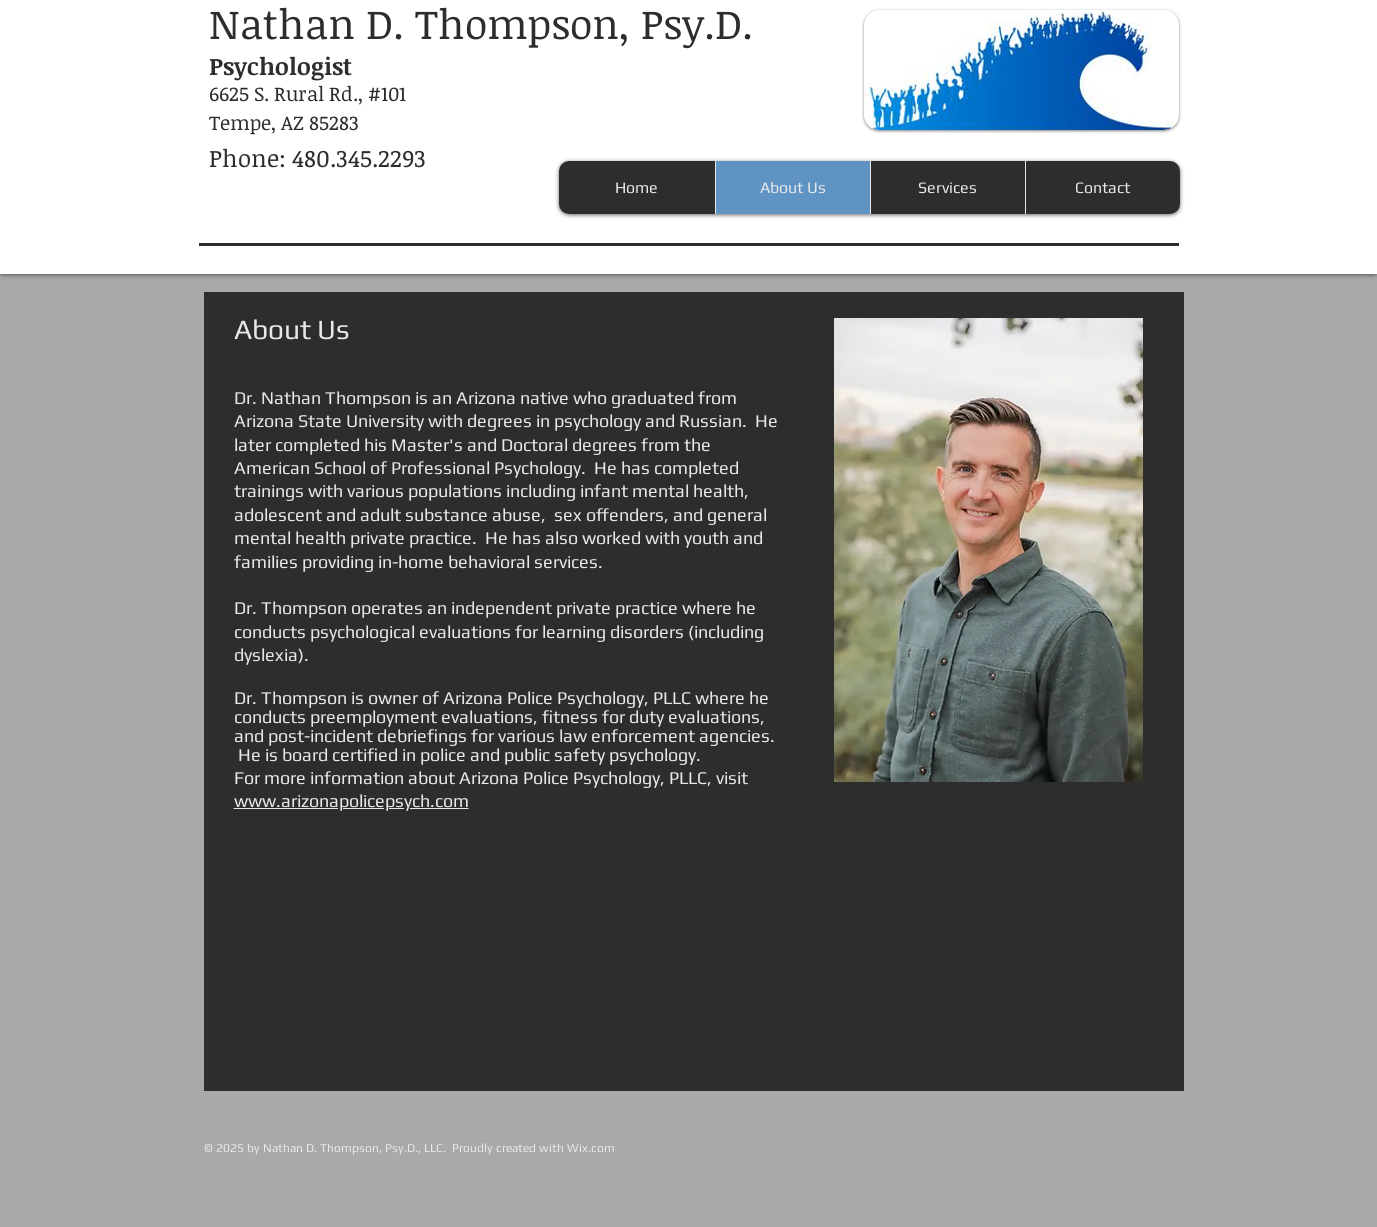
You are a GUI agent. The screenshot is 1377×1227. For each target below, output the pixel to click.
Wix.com (591, 1148)
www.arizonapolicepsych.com (351, 800)
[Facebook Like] (1036, 1118)
